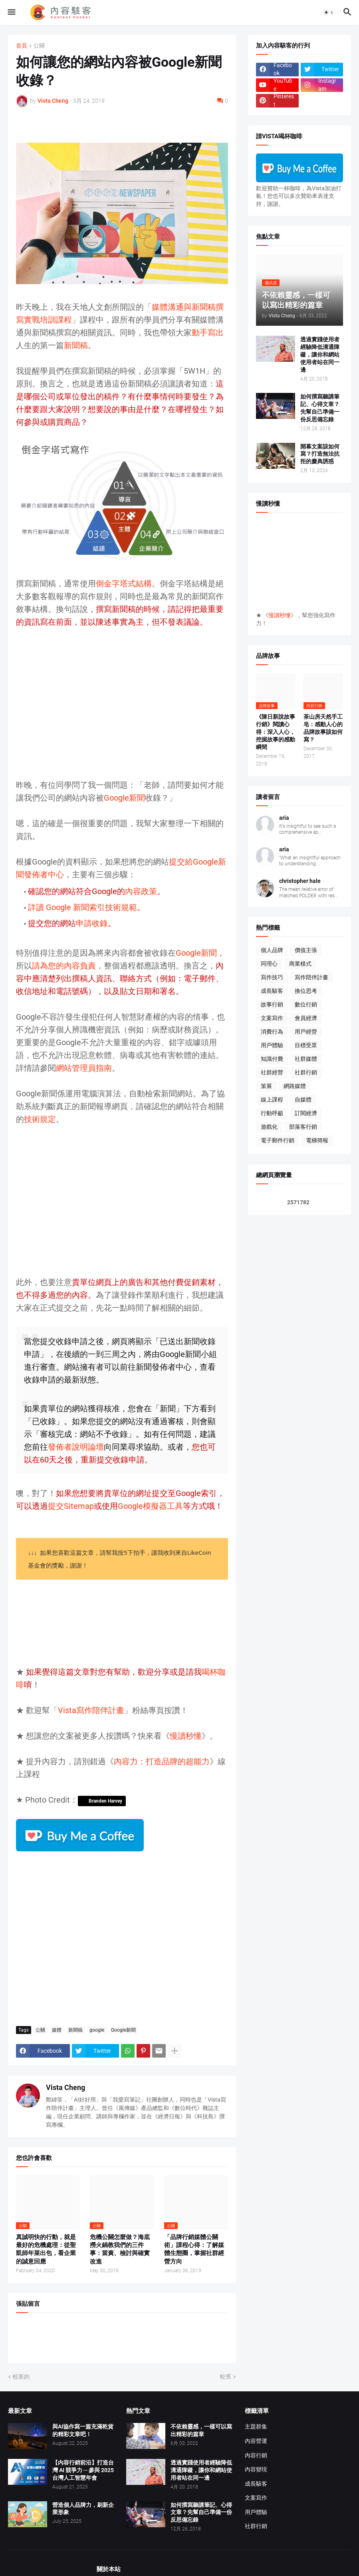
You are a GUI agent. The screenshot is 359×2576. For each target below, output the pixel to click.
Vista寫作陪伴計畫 (91, 1710)
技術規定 (40, 1119)
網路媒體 (295, 1086)
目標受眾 (306, 1045)
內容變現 (256, 2469)
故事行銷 (272, 1004)
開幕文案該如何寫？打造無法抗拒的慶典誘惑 (319, 454)
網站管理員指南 (84, 1068)
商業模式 (300, 963)
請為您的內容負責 (64, 965)
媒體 (56, 2030)
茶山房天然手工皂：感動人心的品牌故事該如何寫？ (323, 728)
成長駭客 (272, 991)
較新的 (21, 2376)
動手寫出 (208, 332)
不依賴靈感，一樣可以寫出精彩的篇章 (201, 2430)
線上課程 (272, 1099)
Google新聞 (124, 798)
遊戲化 (269, 1127)
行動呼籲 (272, 1113)
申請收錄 (92, 923)
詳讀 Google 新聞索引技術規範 (82, 907)
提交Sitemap (71, 1506)
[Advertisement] (122, 710)
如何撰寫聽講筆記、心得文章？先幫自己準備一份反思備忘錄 (319, 407)
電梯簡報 (317, 1140)
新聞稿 (76, 345)
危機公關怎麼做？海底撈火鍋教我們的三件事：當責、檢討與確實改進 (120, 2249)
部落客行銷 (303, 1127)
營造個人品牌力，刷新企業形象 (83, 2509)
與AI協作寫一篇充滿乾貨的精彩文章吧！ (82, 2430)
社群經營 (272, 1072)
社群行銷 (306, 1072)
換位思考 (306, 991)
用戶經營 (306, 1031)
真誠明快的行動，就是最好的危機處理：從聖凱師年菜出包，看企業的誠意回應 (46, 2249)
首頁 (21, 46)
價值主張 (306, 950)
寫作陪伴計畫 (311, 977)
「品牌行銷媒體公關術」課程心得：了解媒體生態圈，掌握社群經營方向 (194, 2249)
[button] (11, 12)
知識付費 (272, 1059)
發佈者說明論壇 (76, 1447)
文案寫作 (272, 1018)
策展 (266, 1086)
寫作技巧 (272, 977)
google (96, 2030)
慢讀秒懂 (186, 1736)
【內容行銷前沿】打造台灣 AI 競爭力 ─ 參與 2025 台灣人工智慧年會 (83, 2470)
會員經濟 (306, 1018)
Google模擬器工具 (150, 1506)
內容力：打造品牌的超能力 (162, 1761)
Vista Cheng (65, 2087)
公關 (39, 46)
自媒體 (303, 1099)
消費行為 (272, 1031)
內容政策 (141, 891)
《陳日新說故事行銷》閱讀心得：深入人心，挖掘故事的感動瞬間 (275, 731)
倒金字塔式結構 (124, 583)
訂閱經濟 (306, 1113)
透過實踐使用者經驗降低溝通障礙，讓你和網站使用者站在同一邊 (319, 354)
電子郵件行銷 (277, 1140)
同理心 (269, 963)
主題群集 (256, 2426)
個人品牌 (272, 950)
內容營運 (256, 2441)
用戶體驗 (272, 1045)
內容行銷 (256, 2455)
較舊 (225, 2376)
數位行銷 (306, 1004)
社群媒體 (306, 1059)
